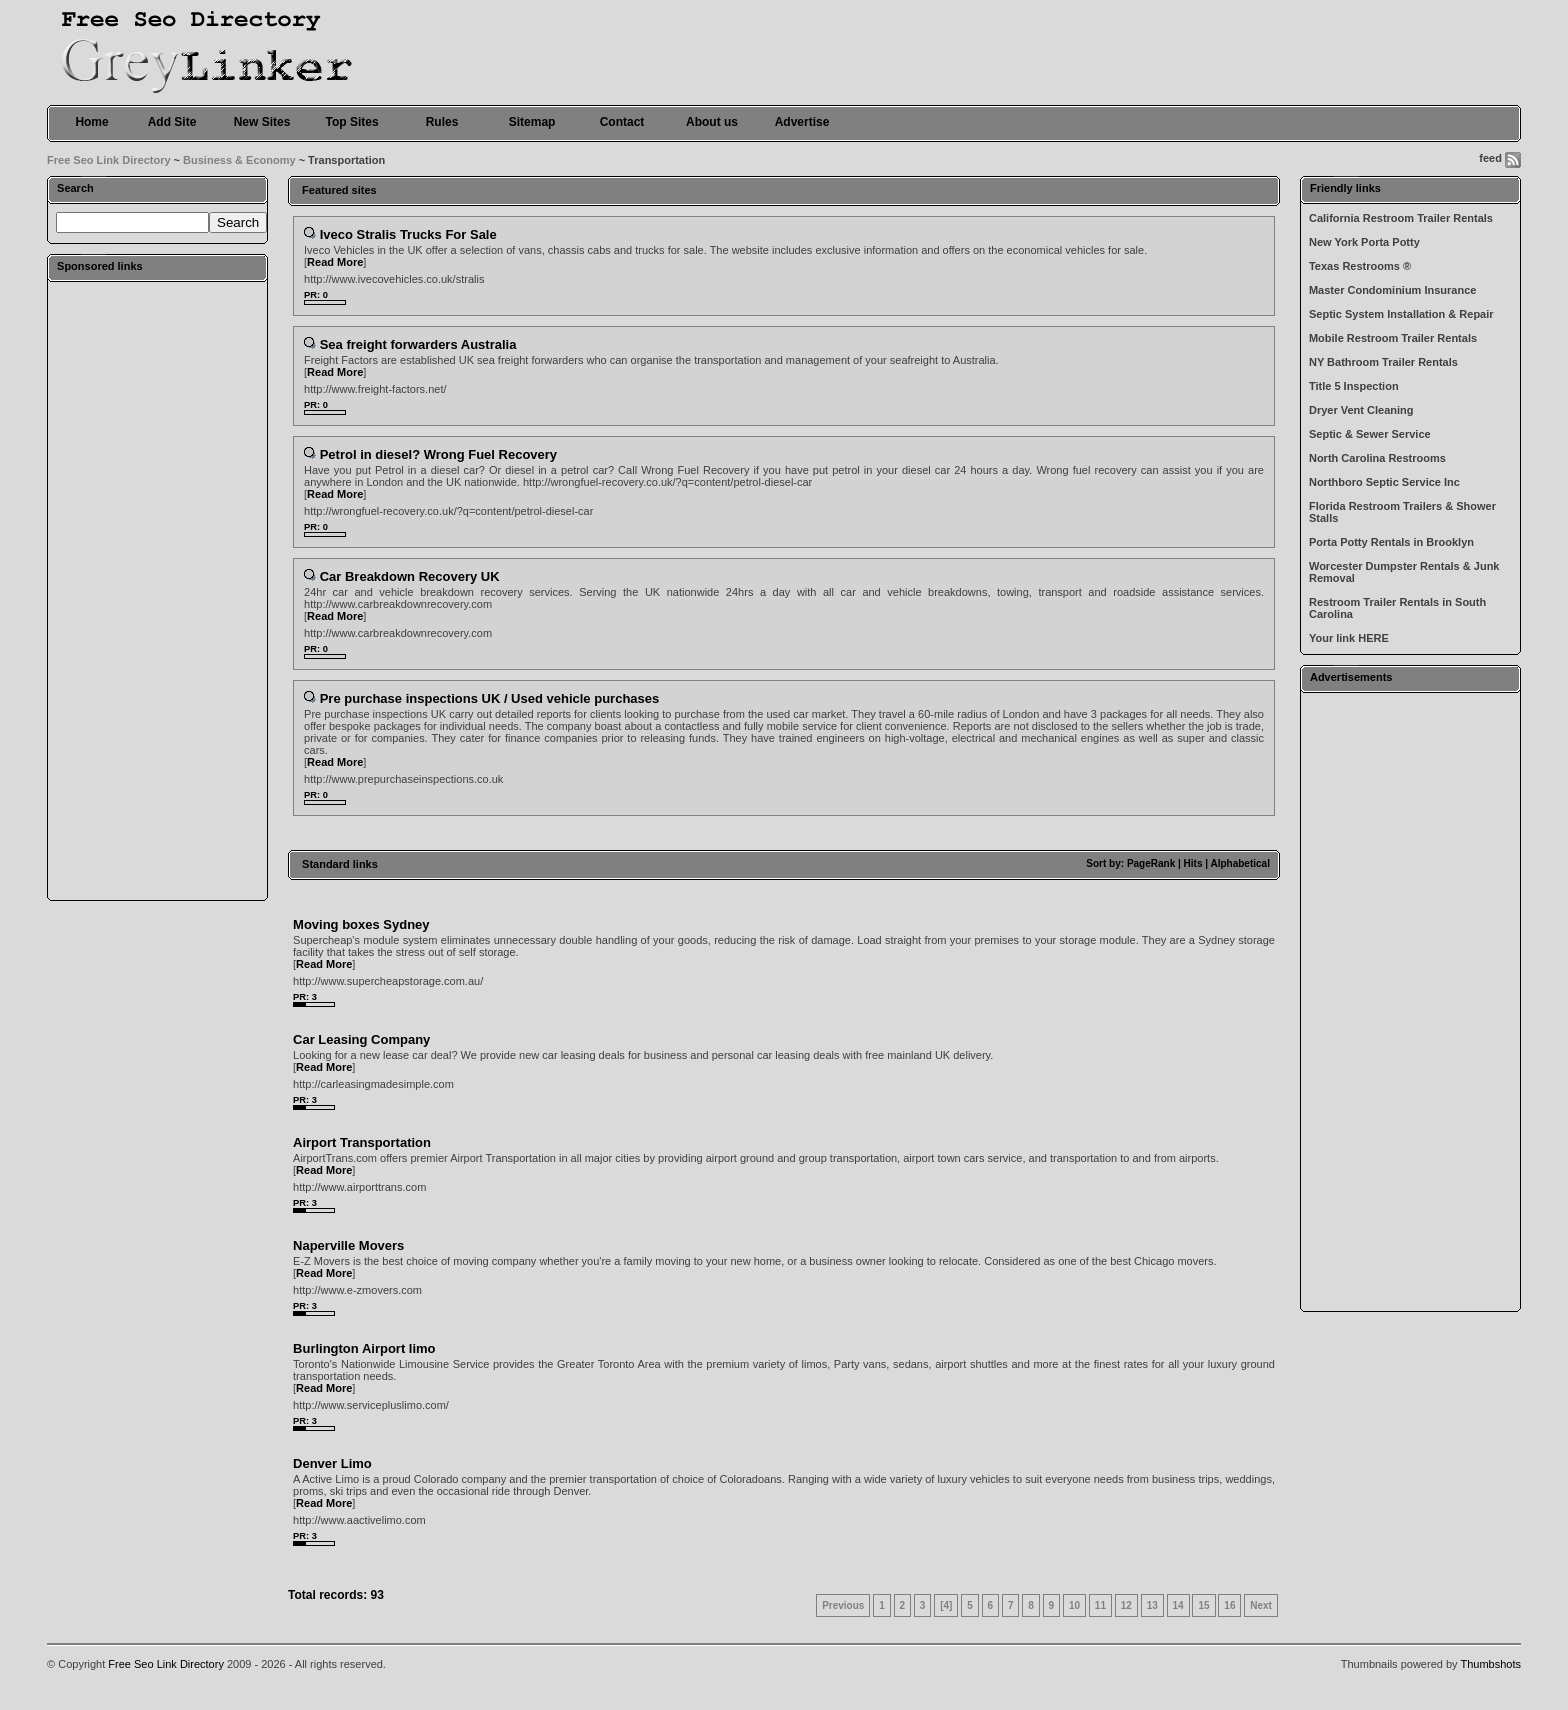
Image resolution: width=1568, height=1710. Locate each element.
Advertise (802, 122)
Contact (622, 122)
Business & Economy (239, 160)
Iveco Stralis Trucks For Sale (408, 234)
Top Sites (351, 122)
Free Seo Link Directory (109, 160)
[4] (946, 1605)
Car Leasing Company (361, 1039)
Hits (1193, 863)
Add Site (172, 122)
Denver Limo (332, 1463)
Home (91, 122)
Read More (335, 262)
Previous (843, 1605)
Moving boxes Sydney (361, 924)
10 (1074, 1605)
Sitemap (532, 122)
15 (1203, 1605)
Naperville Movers (348, 1245)
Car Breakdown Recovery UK (410, 576)
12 (1126, 1605)
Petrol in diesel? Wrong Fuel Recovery (438, 454)
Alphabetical (1239, 863)
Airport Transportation (362, 1142)
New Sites (262, 122)
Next (1261, 1605)
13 (1152, 1605)
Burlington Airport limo (364, 1348)
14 (1178, 1605)
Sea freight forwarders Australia (418, 344)
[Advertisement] (158, 590)
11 (1100, 1605)
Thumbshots (1490, 1664)
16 (1229, 1605)
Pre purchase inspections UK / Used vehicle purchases (490, 698)
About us (712, 122)
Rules (442, 122)
